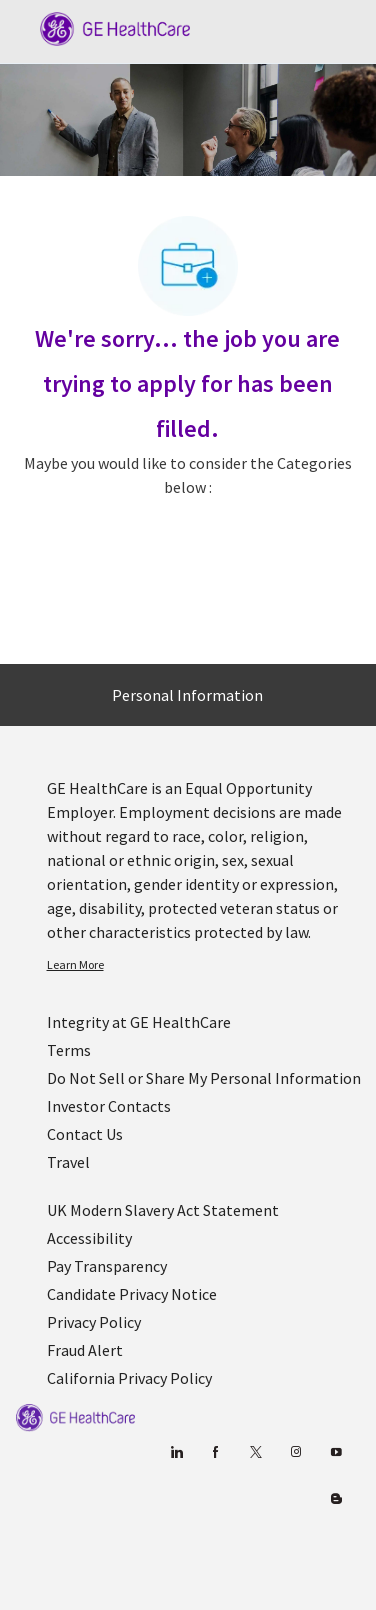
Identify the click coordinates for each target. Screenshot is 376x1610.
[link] (204, 965)
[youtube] (335, 1452)
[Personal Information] (187, 695)
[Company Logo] (105, 27)
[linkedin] (175, 1452)
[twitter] (255, 1452)
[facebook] (215, 1452)
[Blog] (295, 1452)
